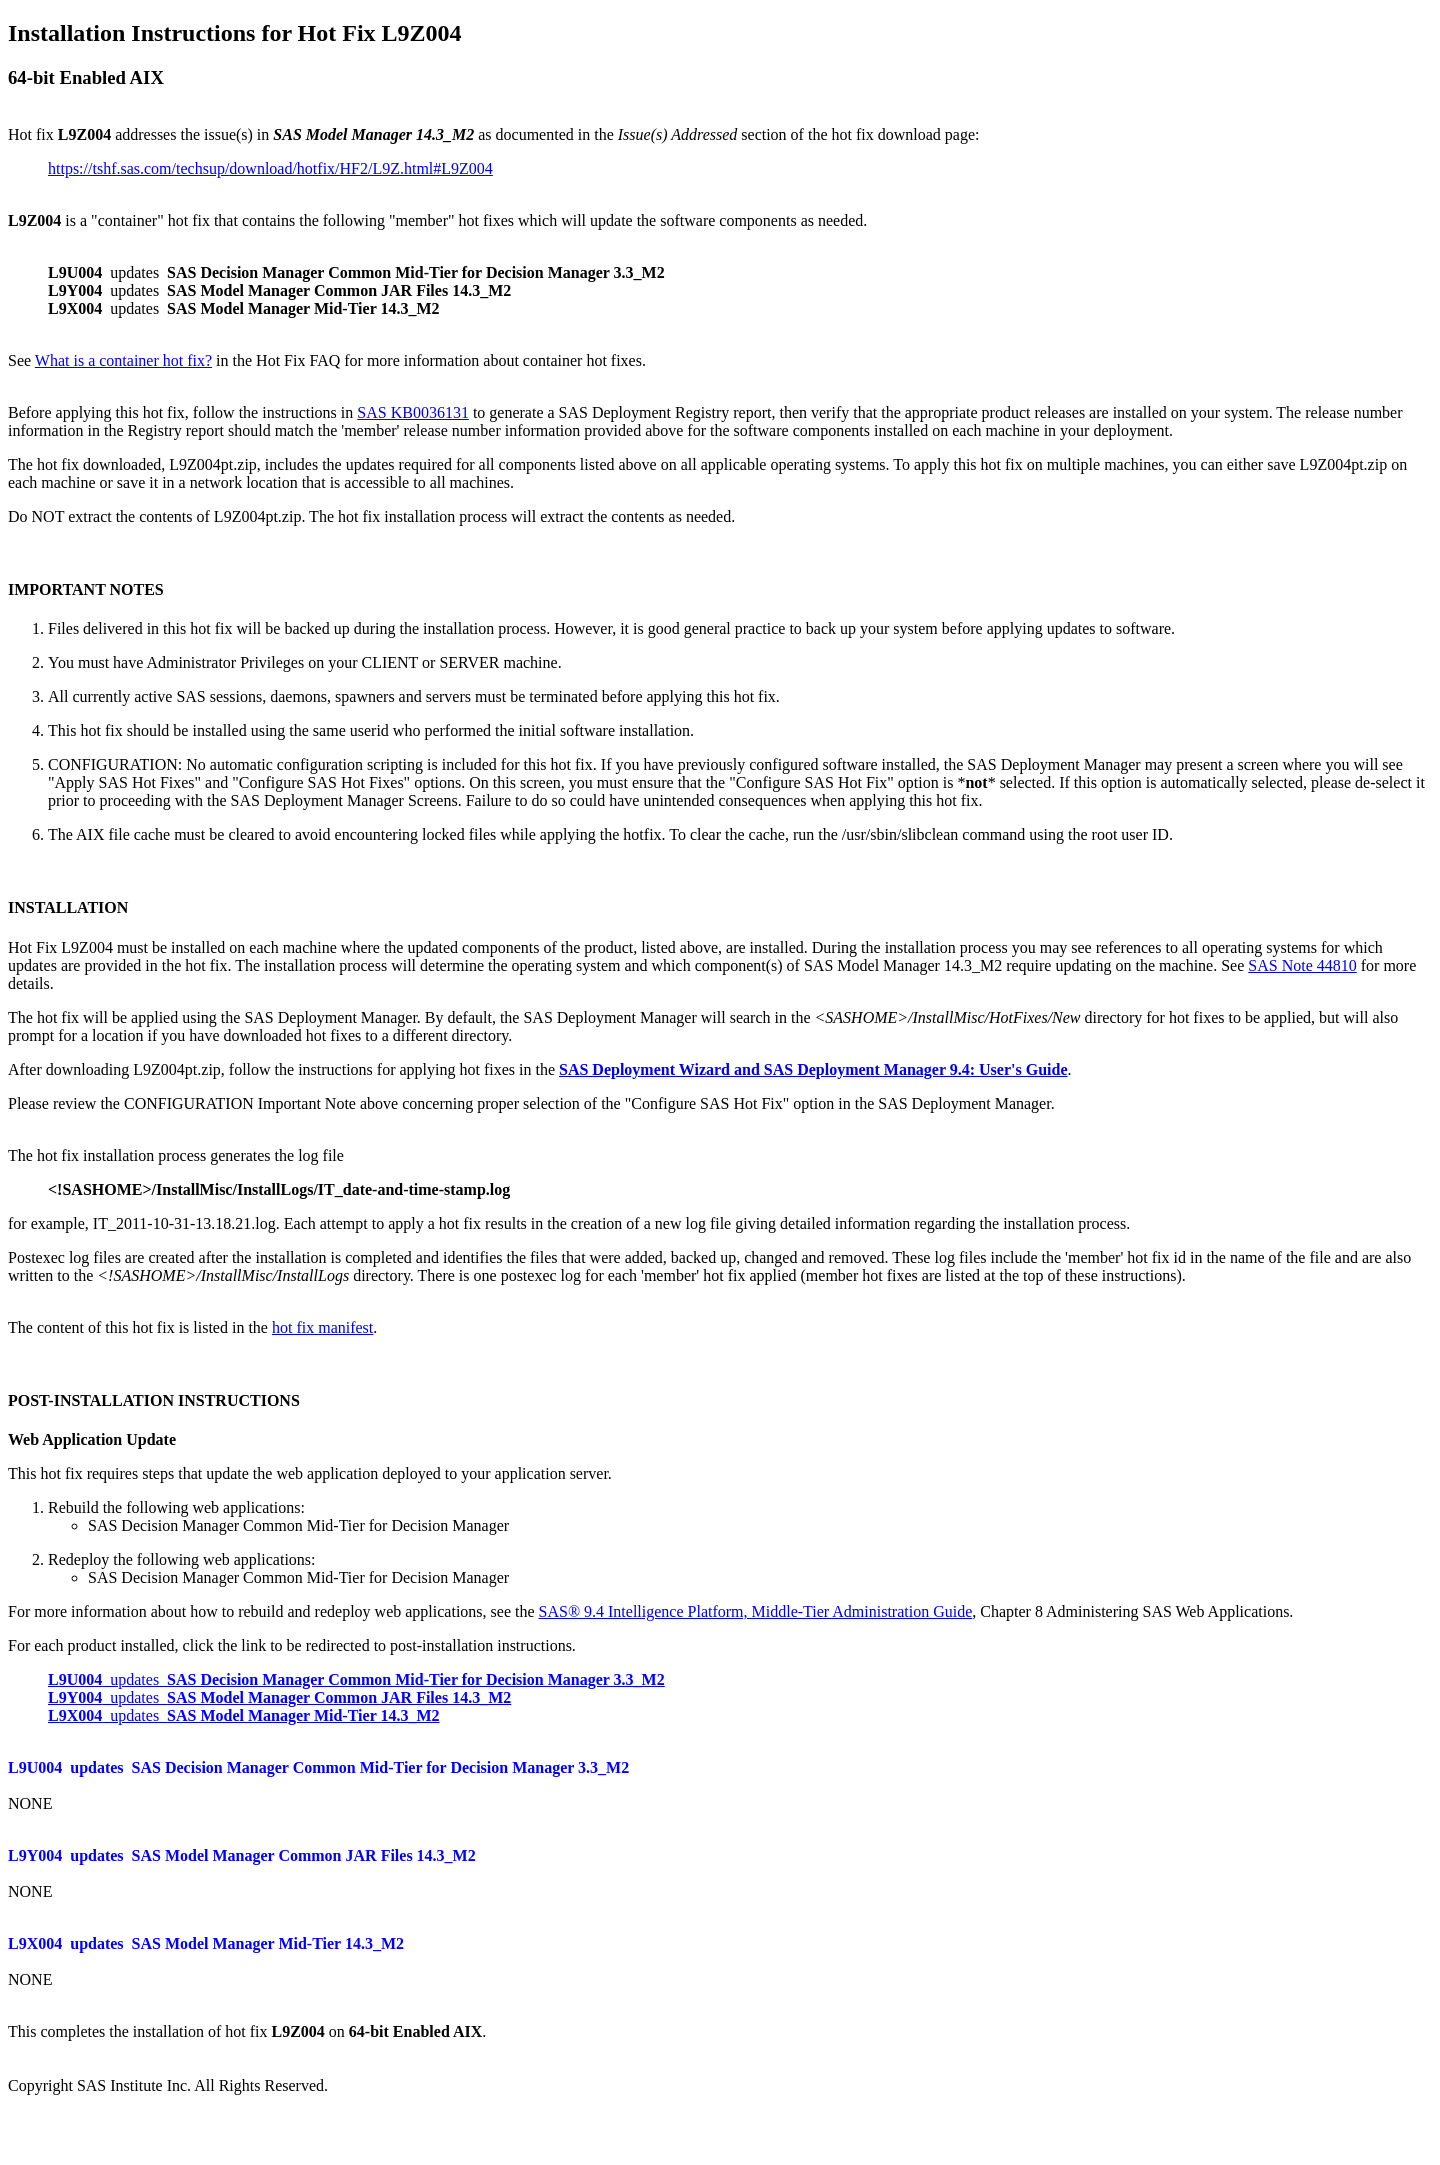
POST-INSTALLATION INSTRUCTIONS (154, 1400)
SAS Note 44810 (1302, 965)
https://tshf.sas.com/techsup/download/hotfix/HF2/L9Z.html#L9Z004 (270, 168)
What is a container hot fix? (123, 360)
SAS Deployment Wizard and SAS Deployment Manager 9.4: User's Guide (813, 1069)
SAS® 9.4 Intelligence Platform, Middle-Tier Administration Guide (756, 1611)
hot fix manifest (322, 1327)
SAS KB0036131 (413, 412)
